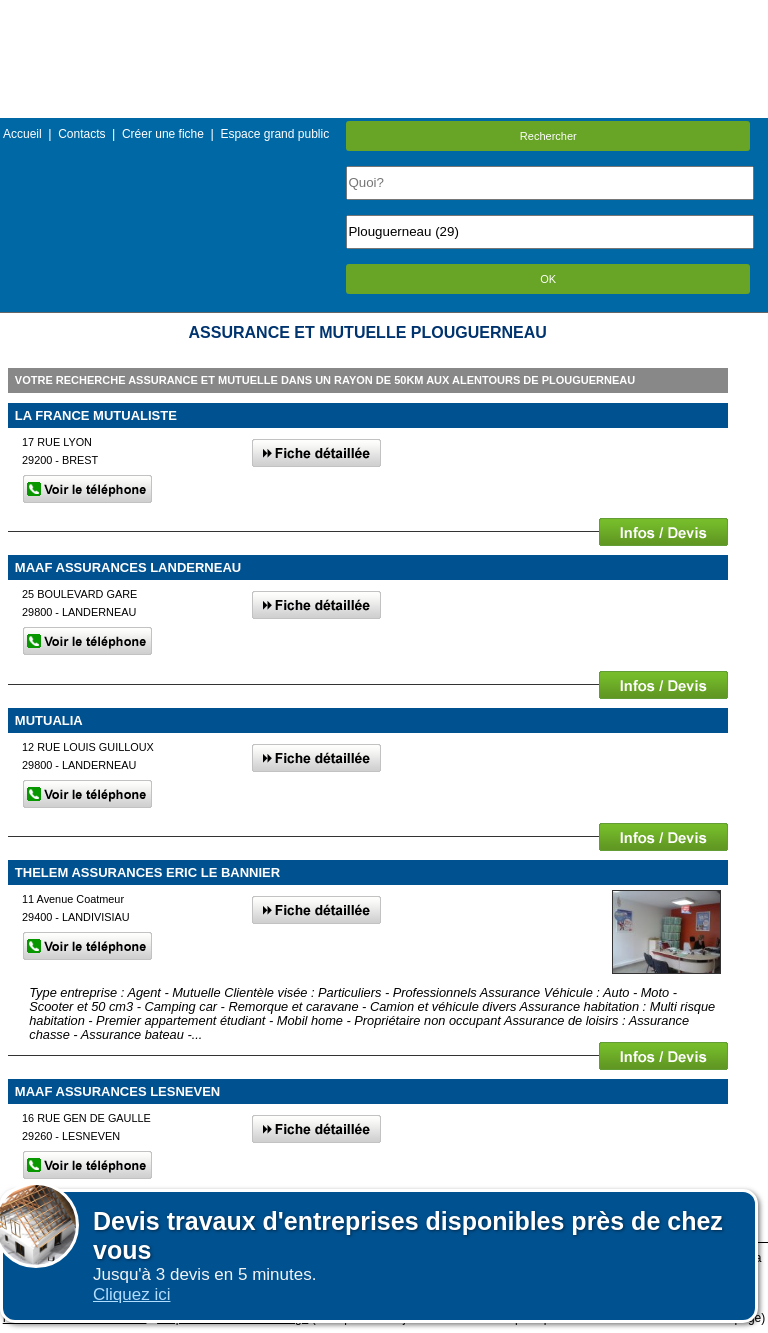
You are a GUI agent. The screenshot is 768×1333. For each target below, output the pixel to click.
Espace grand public (274, 134)
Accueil (22, 134)
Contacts (81, 134)
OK (548, 279)
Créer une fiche (163, 134)
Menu (384, 14)
